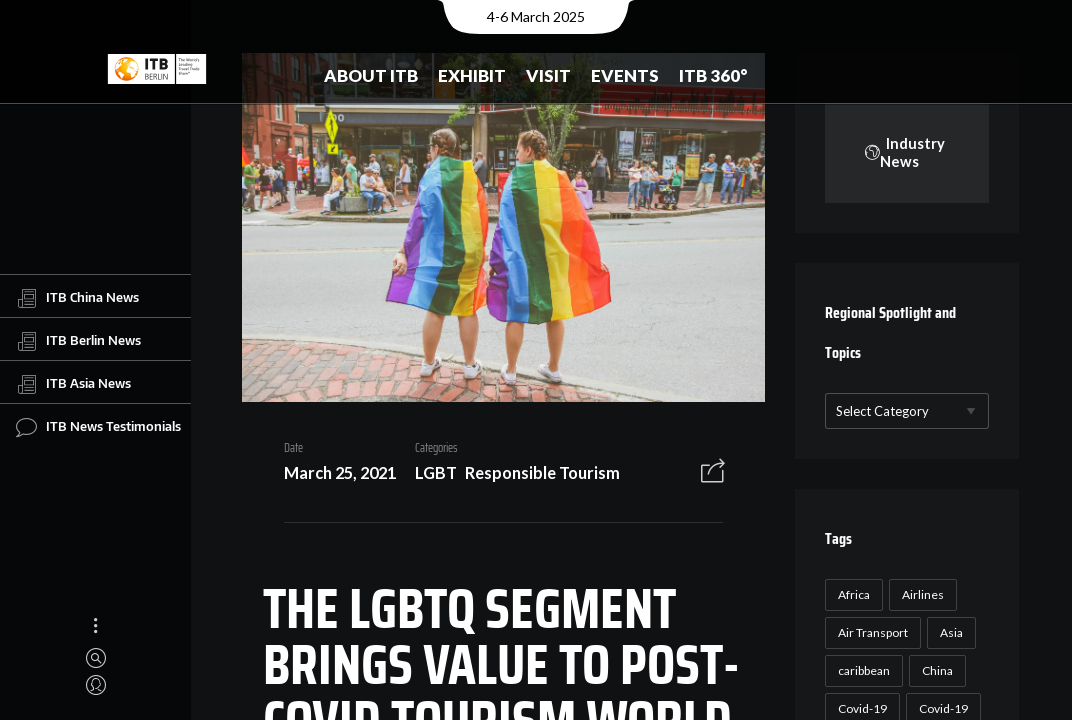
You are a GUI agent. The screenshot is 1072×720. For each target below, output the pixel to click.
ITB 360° (713, 75)
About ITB (371, 75)
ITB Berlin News (78, 341)
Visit (548, 75)
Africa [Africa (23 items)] (851, 594)
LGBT (428, 475)
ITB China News (77, 298)
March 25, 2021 (332, 475)
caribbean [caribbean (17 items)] (861, 670)
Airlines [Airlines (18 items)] (920, 594)
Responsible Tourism (535, 475)
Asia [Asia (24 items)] (948, 632)
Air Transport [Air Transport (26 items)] (870, 632)
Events (625, 75)
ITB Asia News (73, 384)
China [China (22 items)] (934, 670)
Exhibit (472, 75)
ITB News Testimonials (98, 427)
